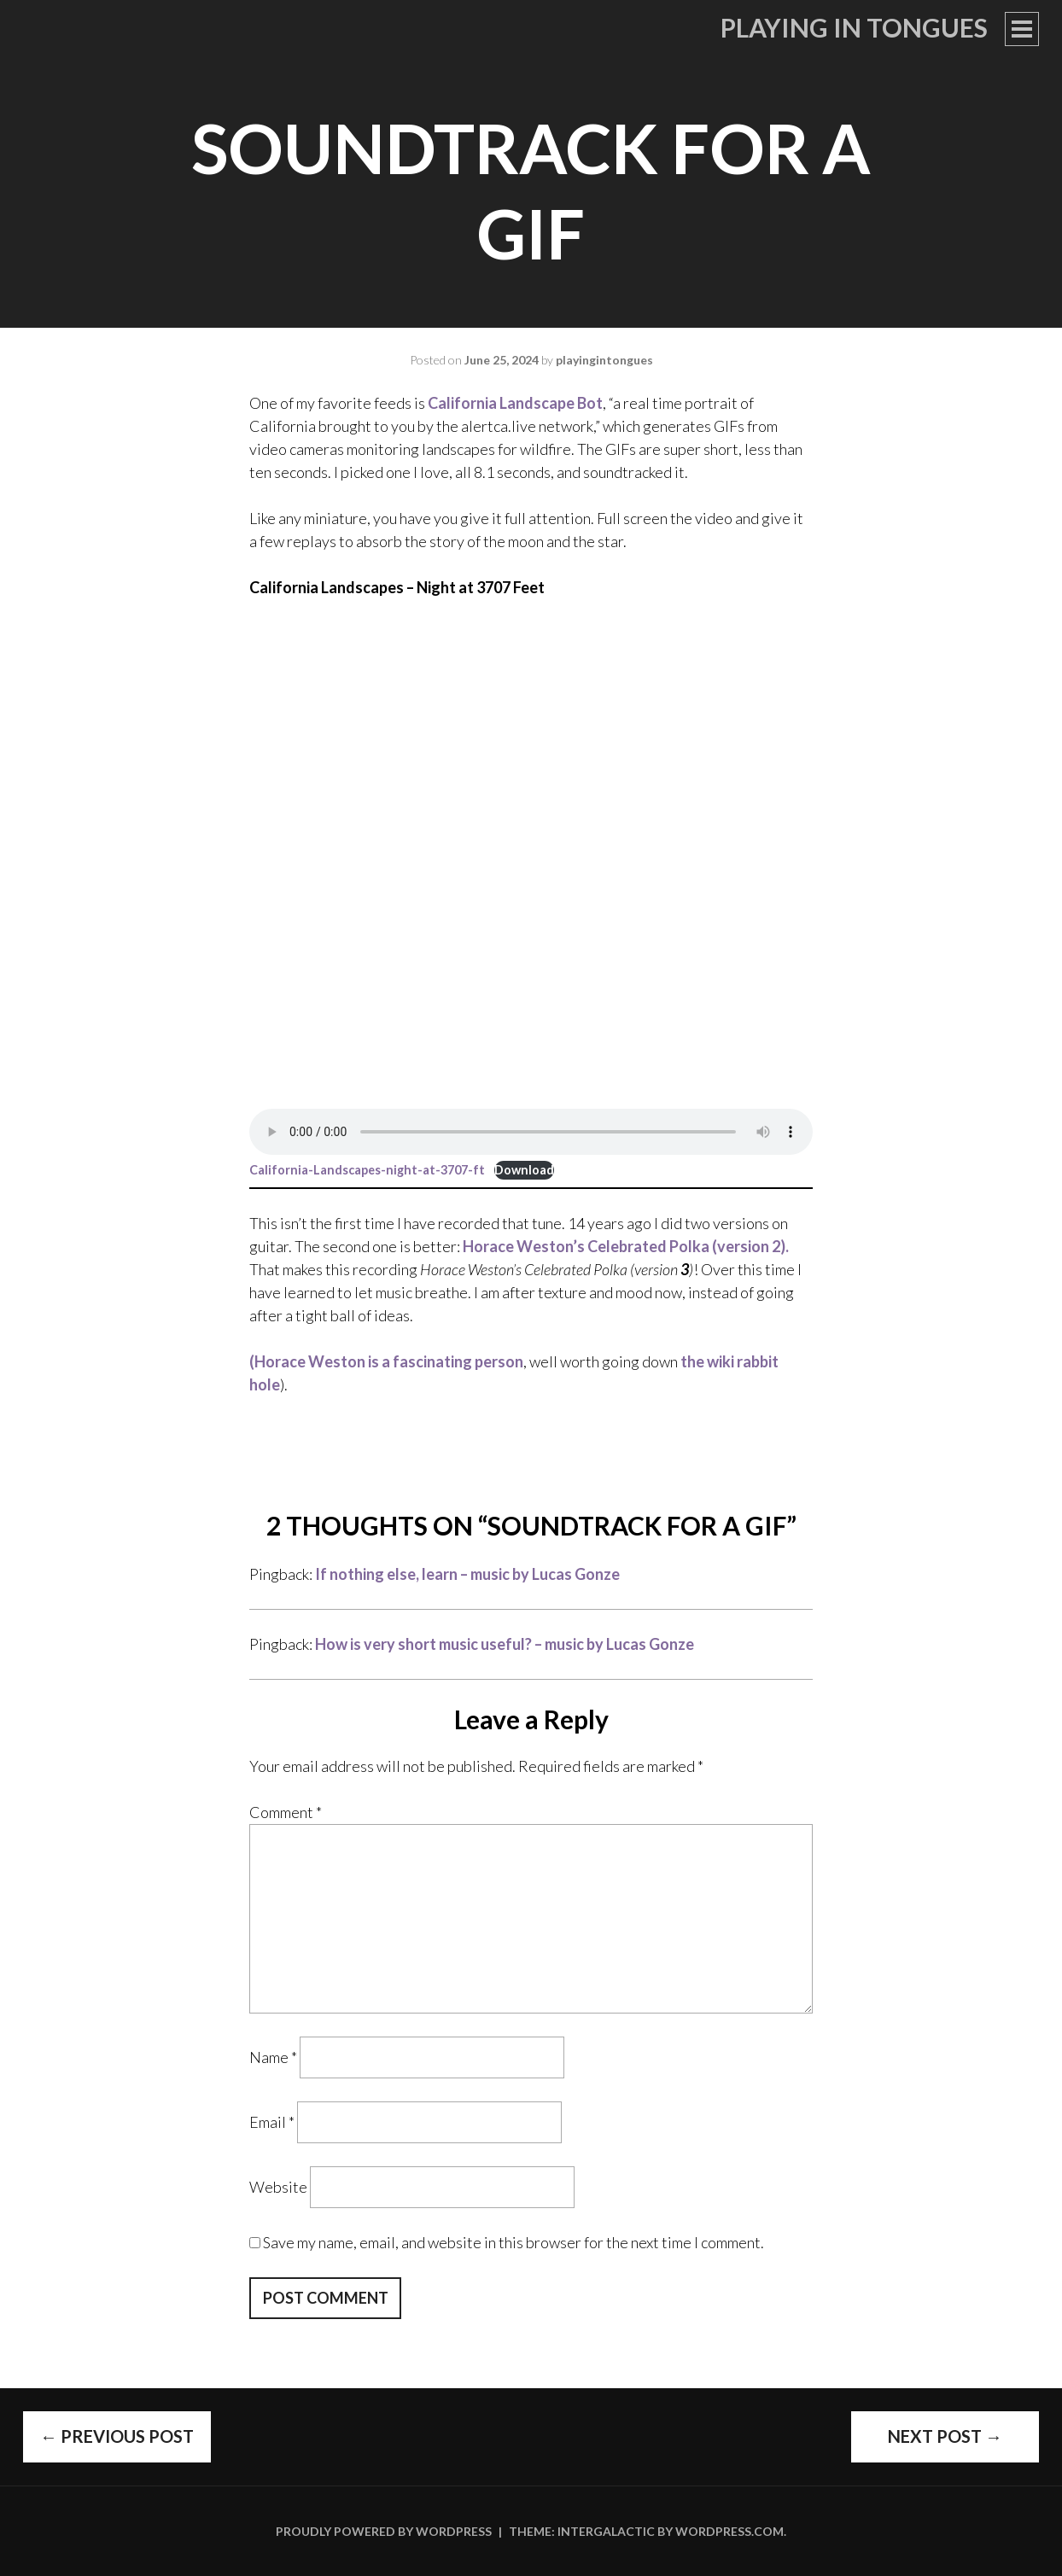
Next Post (945, 2436)
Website (278, 2186)
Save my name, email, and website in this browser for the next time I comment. (513, 2242)
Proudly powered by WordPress (384, 2531)
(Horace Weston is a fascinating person (386, 1361)
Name (273, 2057)
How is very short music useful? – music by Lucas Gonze (504, 1644)
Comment (285, 1812)
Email (272, 2122)
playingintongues (604, 360)
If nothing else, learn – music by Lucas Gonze (467, 1574)
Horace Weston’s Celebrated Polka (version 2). (626, 1246)
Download (524, 1170)
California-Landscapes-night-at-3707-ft (367, 1170)
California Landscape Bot (515, 402)
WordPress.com (729, 2531)
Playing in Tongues (854, 27)
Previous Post (117, 2436)
